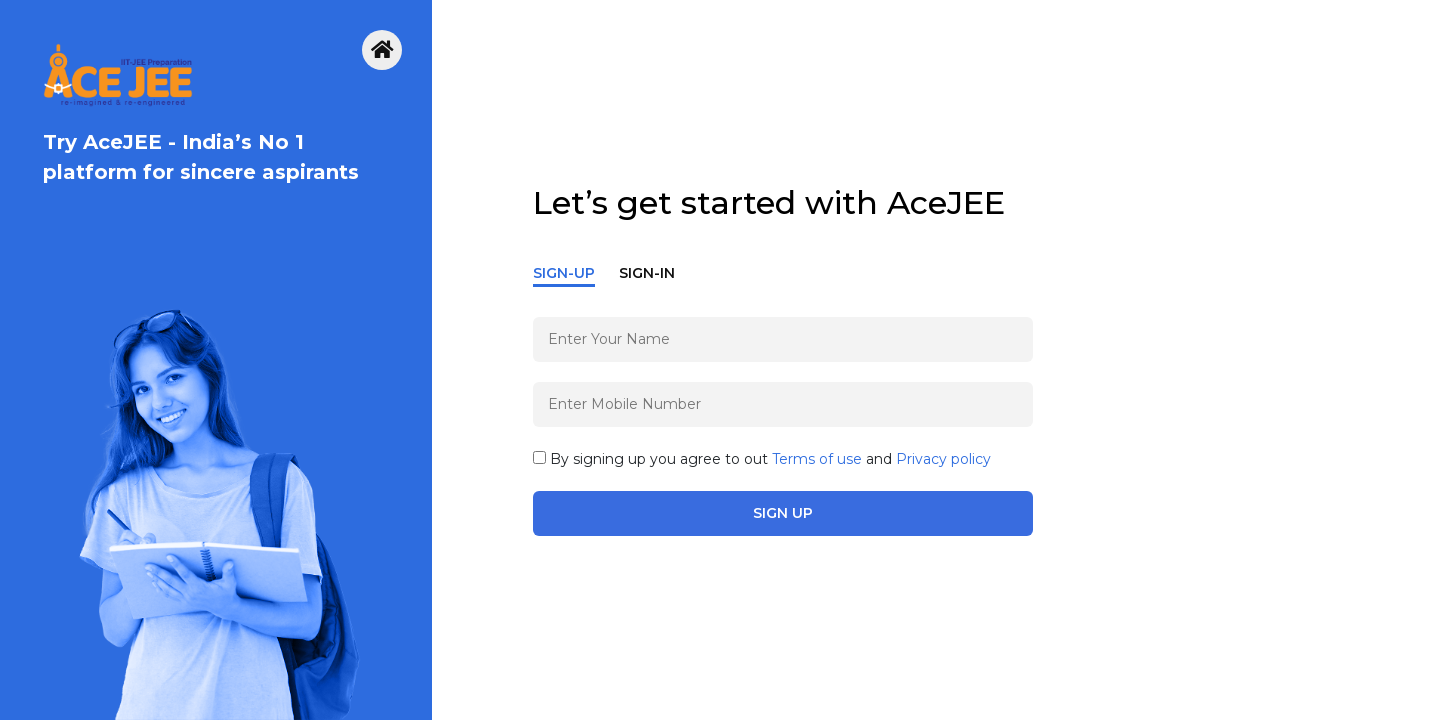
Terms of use (817, 459)
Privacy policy (943, 459)
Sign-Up (564, 273)
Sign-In (647, 273)
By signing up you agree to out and (762, 459)
